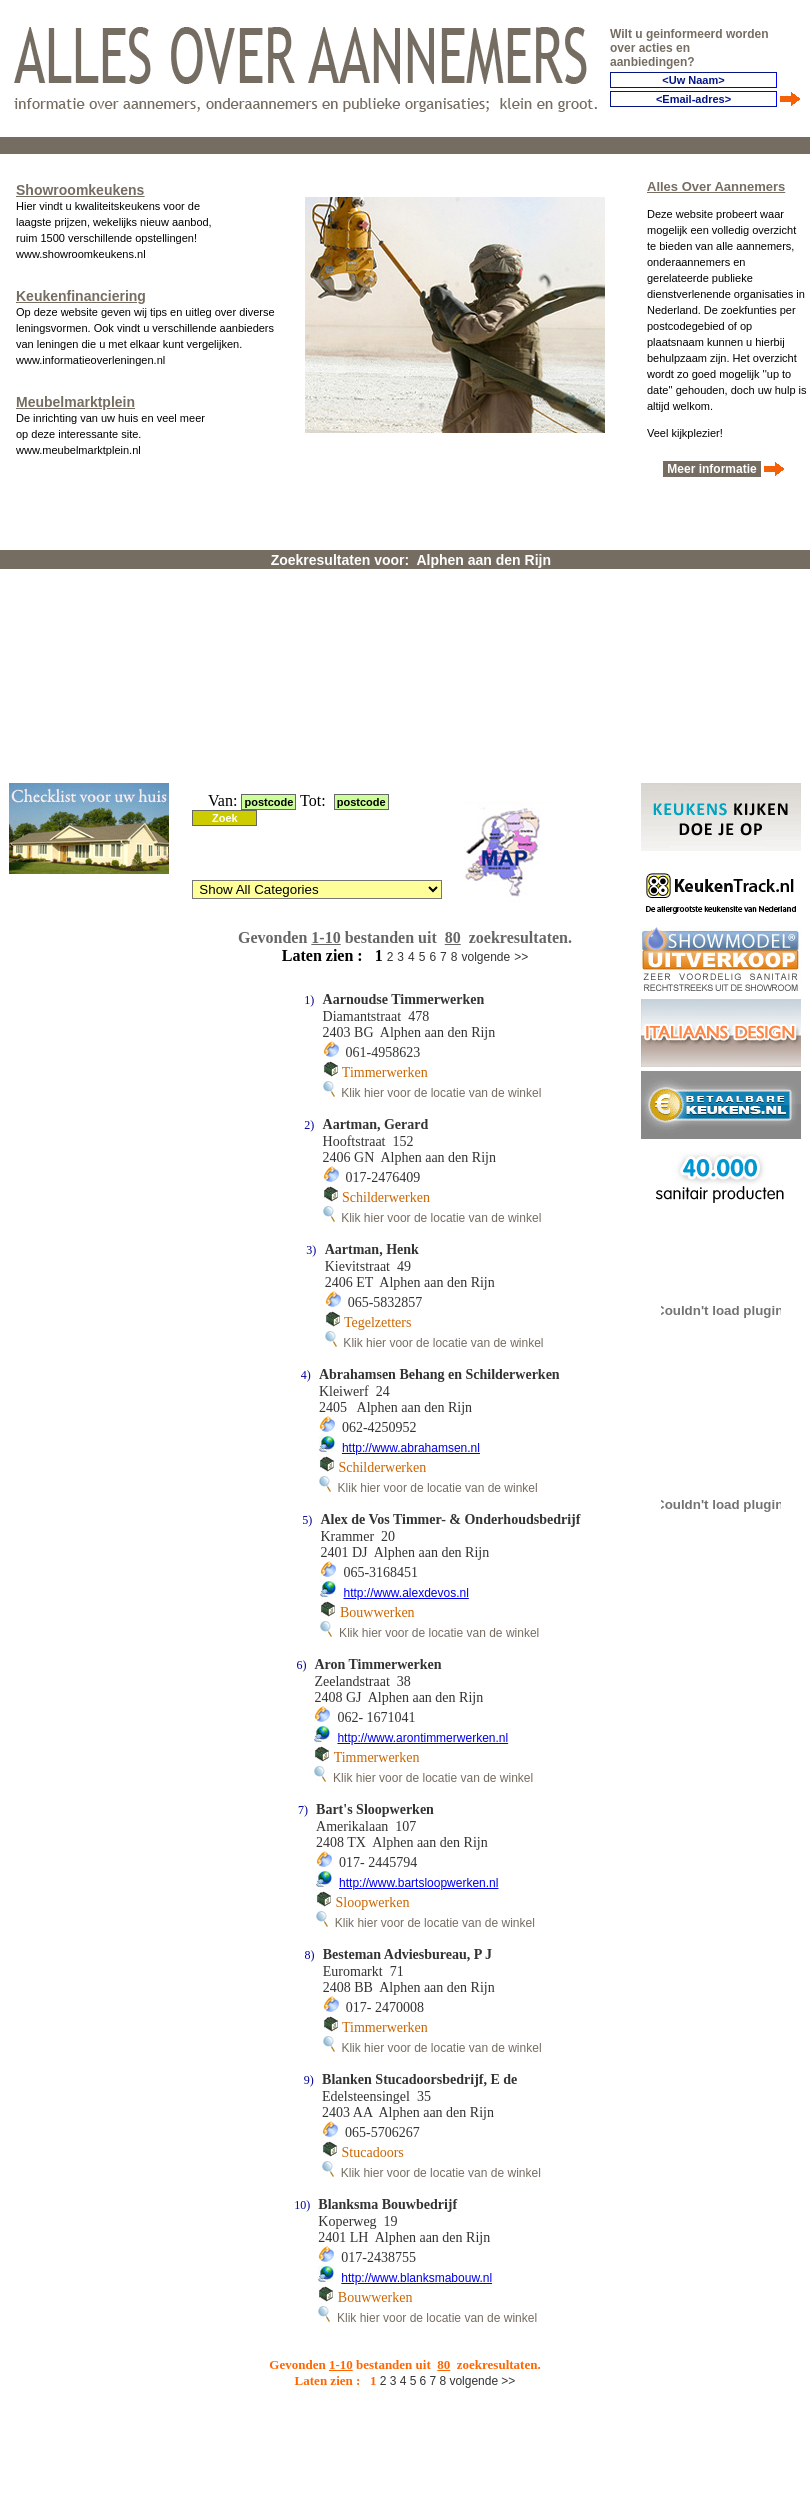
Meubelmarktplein (75, 402)
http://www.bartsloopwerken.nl (418, 1883)
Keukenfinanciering (81, 296)
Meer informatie (712, 469)
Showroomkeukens (80, 190)
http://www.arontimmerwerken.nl (422, 1738)
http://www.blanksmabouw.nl (416, 2278)
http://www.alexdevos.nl (405, 1593)
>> (521, 957)
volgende (485, 957)
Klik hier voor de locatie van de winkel (432, 1093)
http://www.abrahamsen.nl (411, 1448)
